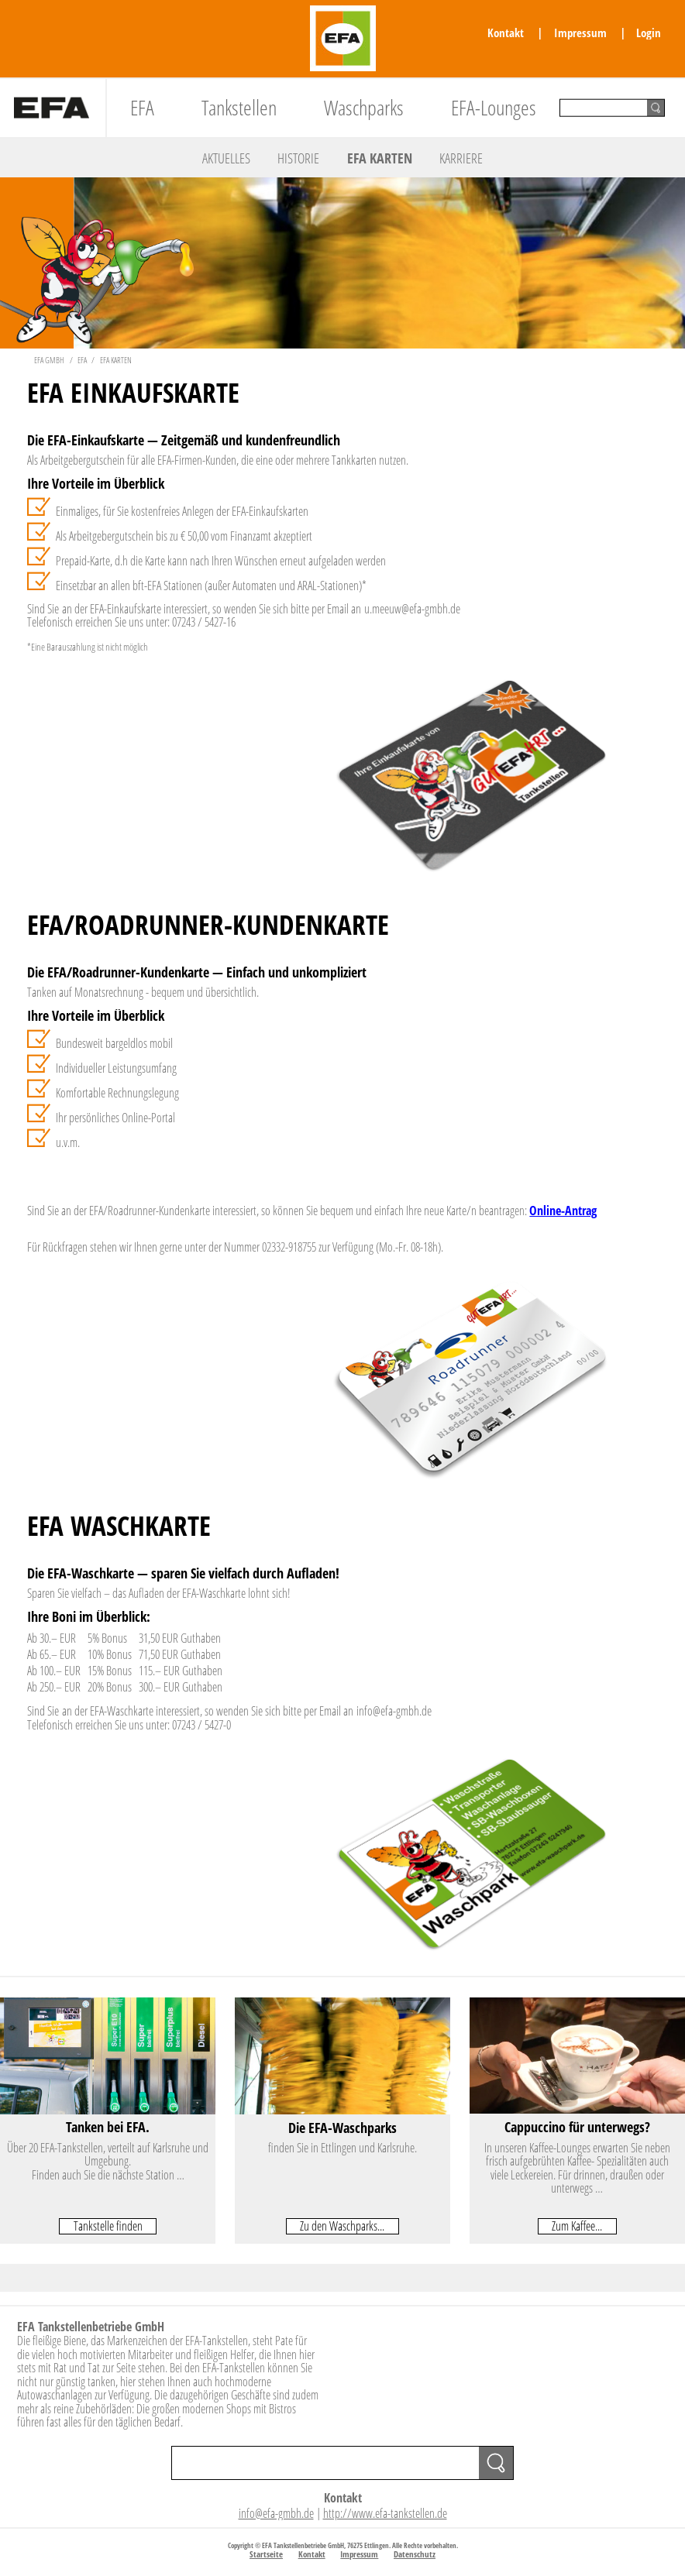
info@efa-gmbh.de (276, 2513)
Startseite (266, 2554)
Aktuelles (226, 158)
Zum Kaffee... (577, 2226)
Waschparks (364, 108)
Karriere (461, 158)
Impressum (580, 32)
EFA (142, 108)
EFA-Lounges (493, 108)
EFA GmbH (49, 360)
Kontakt (505, 32)
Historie (298, 158)
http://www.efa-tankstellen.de (385, 2513)
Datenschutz (414, 2554)
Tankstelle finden (108, 2226)
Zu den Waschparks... (342, 2226)
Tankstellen (239, 108)
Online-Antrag (563, 1210)
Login (648, 32)
